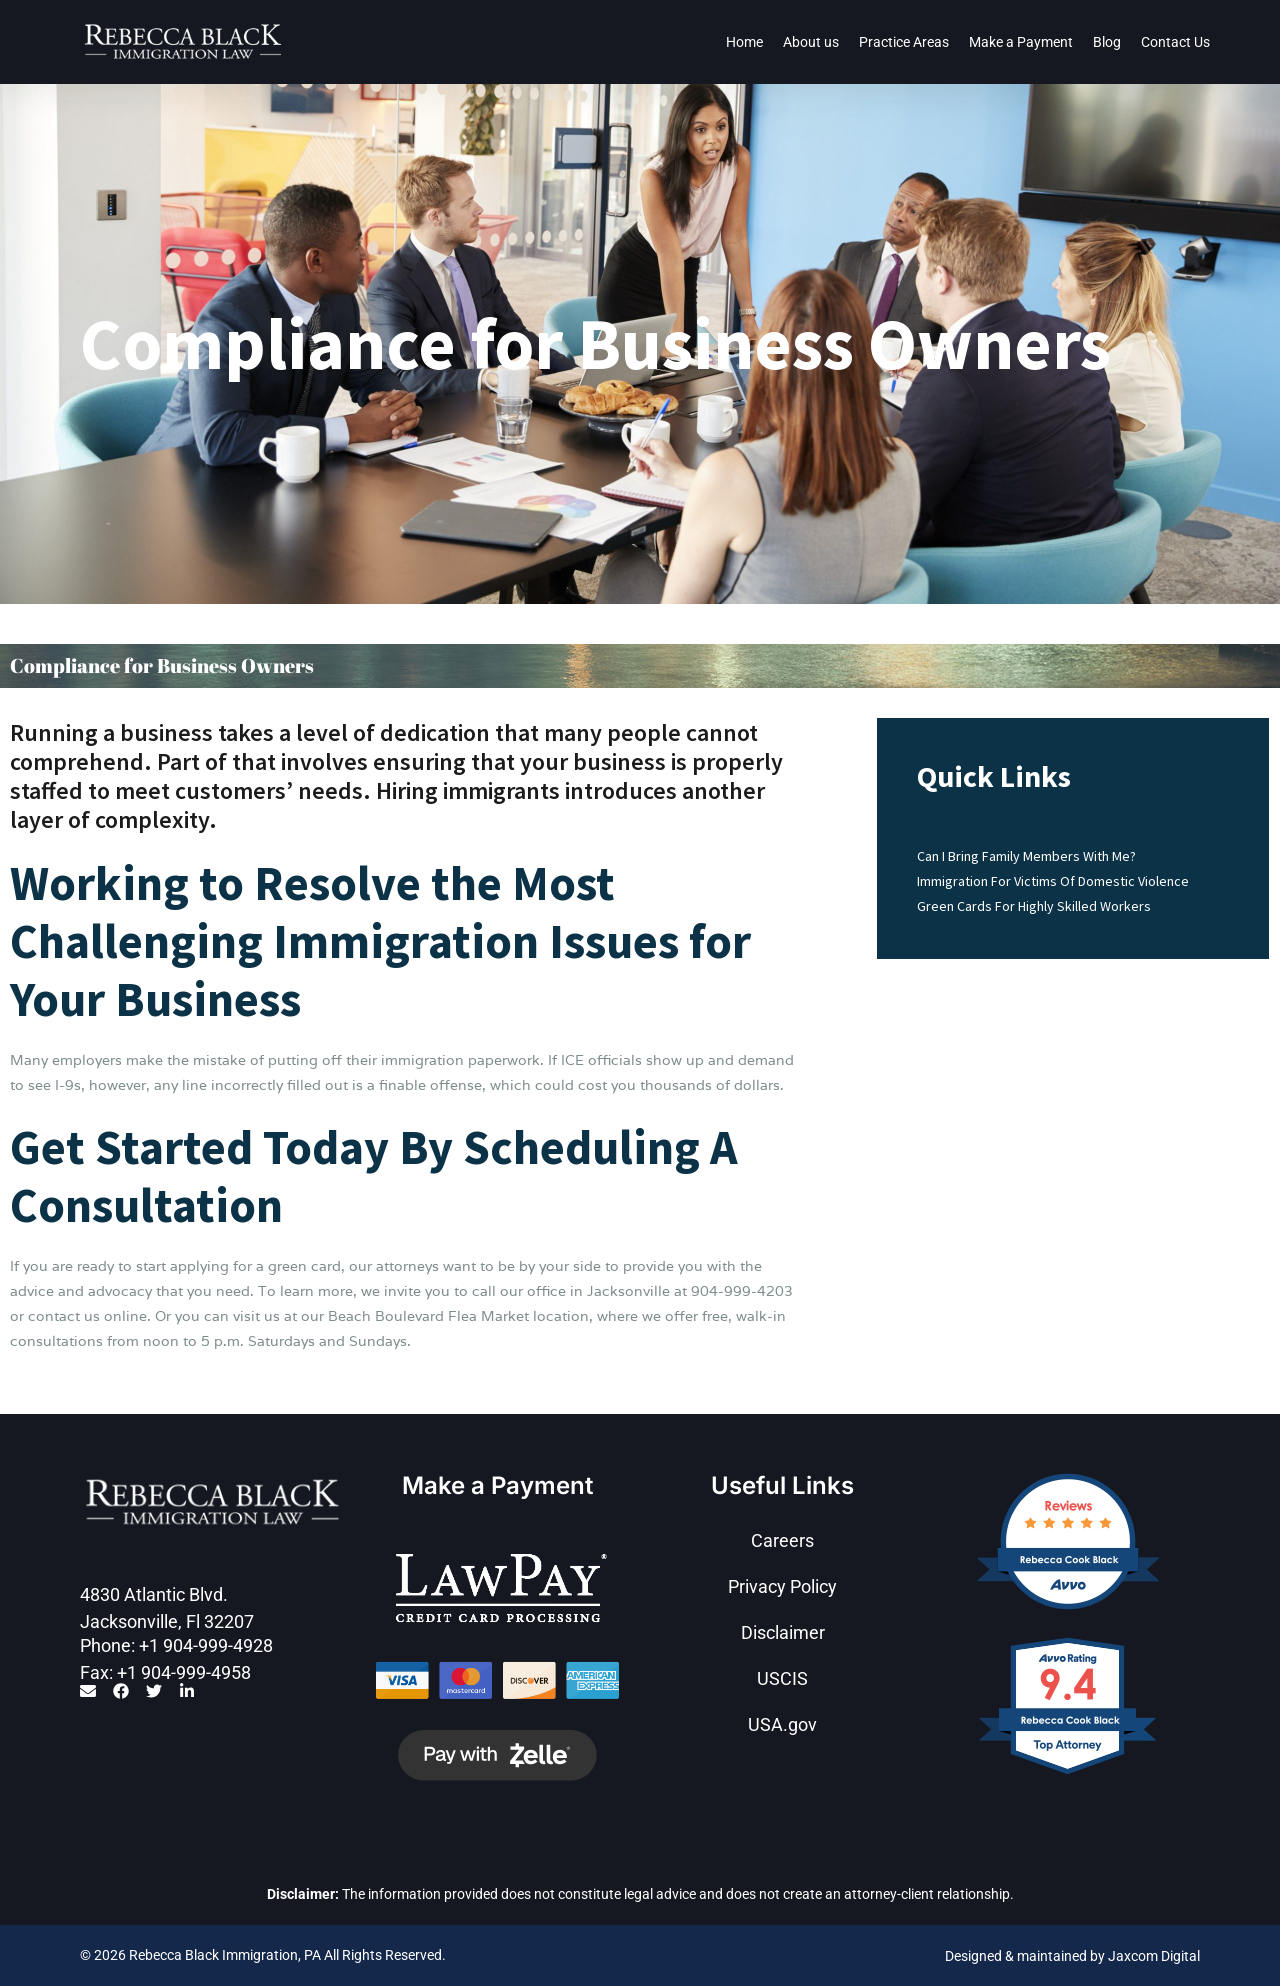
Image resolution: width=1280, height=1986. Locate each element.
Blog (1107, 42)
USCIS (782, 1678)
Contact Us (1175, 42)
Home (744, 42)
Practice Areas (904, 42)
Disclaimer (783, 1632)
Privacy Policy (782, 1586)
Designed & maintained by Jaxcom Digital (1072, 1956)
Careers (782, 1540)
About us (811, 42)
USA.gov (782, 1724)
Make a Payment (1021, 42)
